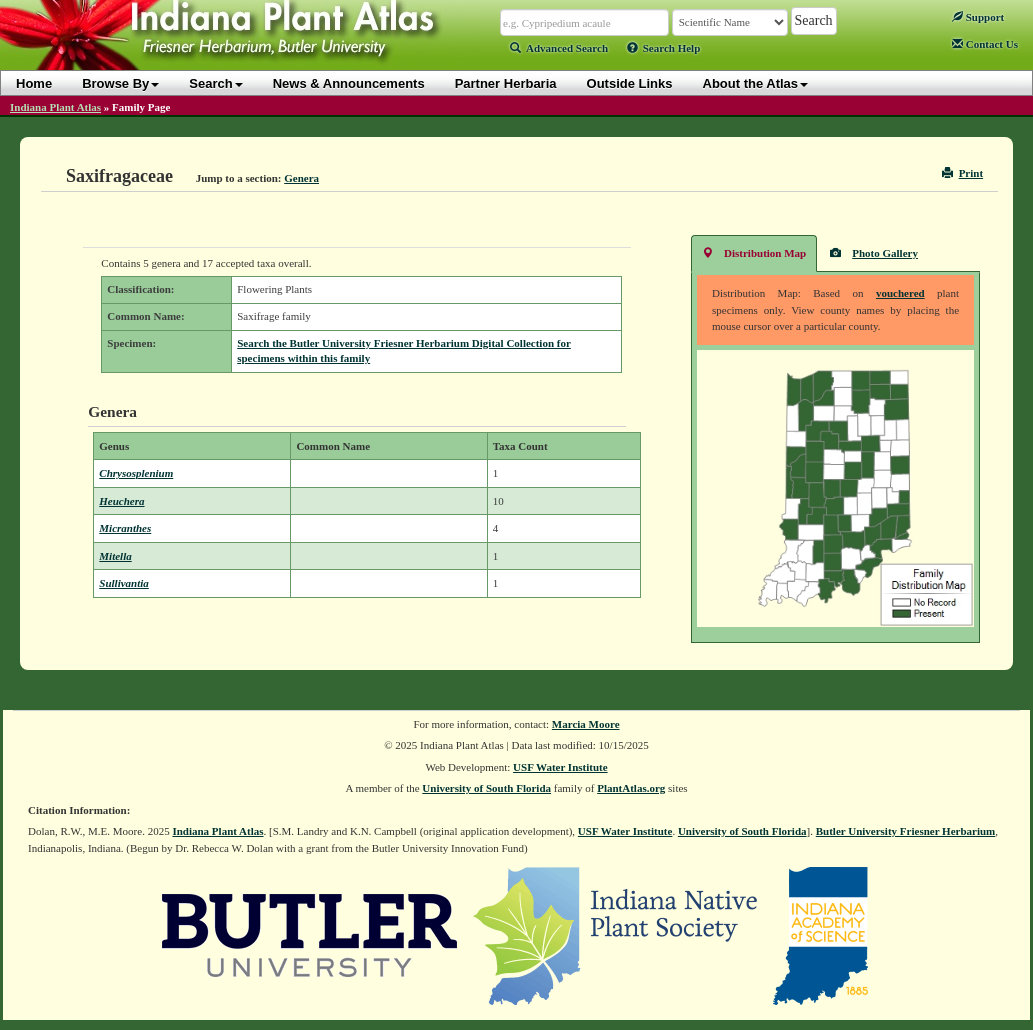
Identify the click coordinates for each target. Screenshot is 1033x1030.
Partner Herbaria (506, 83)
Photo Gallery (874, 252)
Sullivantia (124, 583)
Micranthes (125, 528)
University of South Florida (486, 788)
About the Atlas (756, 83)
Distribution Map (754, 252)
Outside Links (630, 83)
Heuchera (121, 501)
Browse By (120, 83)
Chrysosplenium (136, 473)
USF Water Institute (560, 767)
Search (215, 83)
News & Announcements (349, 83)
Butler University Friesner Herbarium (906, 831)
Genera (301, 178)
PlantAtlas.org (631, 788)
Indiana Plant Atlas (55, 107)
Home (34, 83)
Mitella (115, 556)
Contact (985, 44)
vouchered (900, 293)
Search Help (664, 48)
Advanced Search (559, 48)
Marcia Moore (586, 724)
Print (962, 173)
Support (978, 17)
